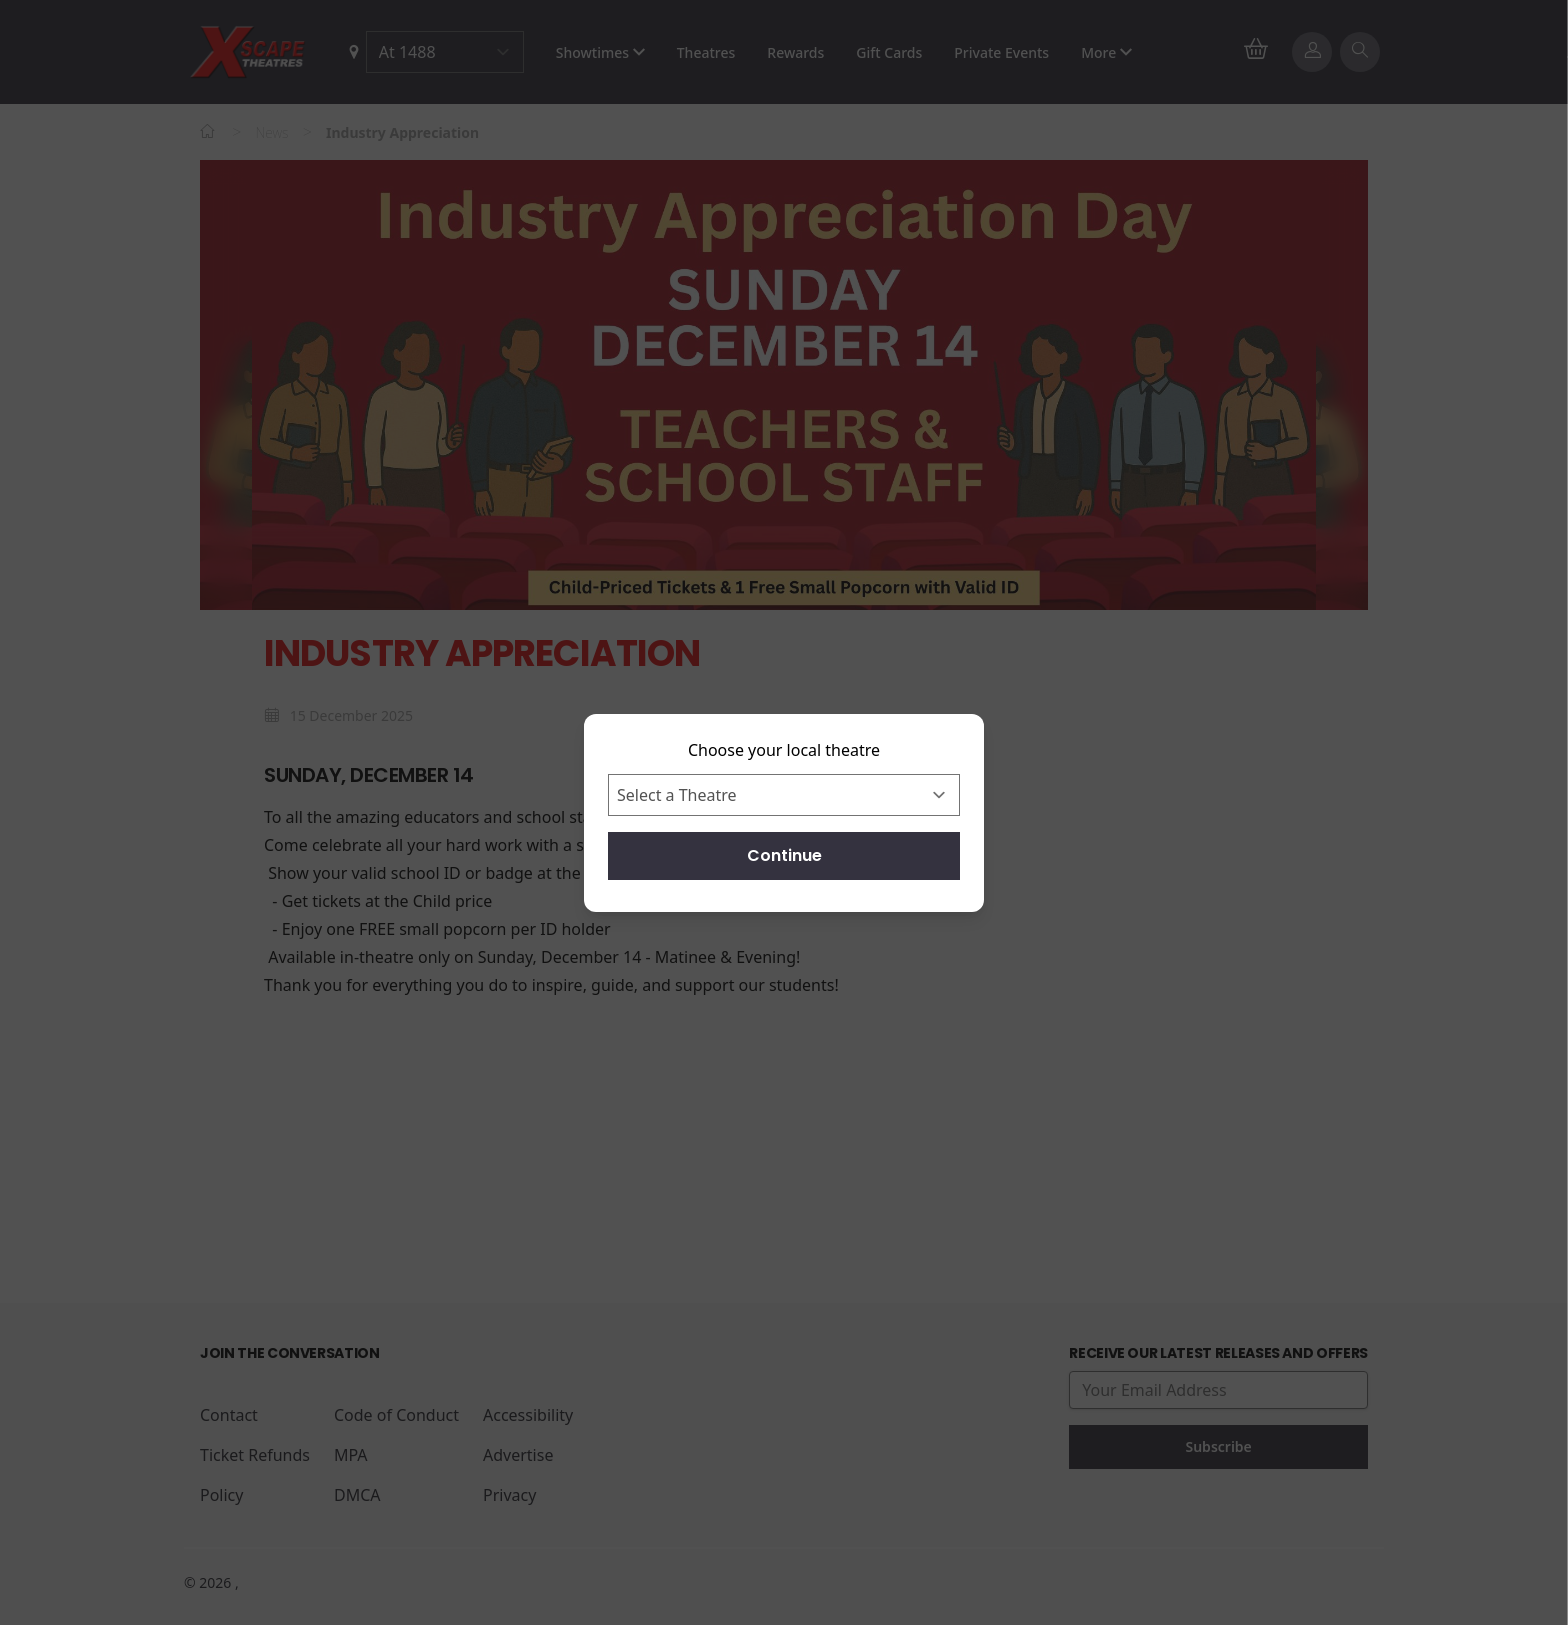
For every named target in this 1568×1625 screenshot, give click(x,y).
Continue (784, 855)
